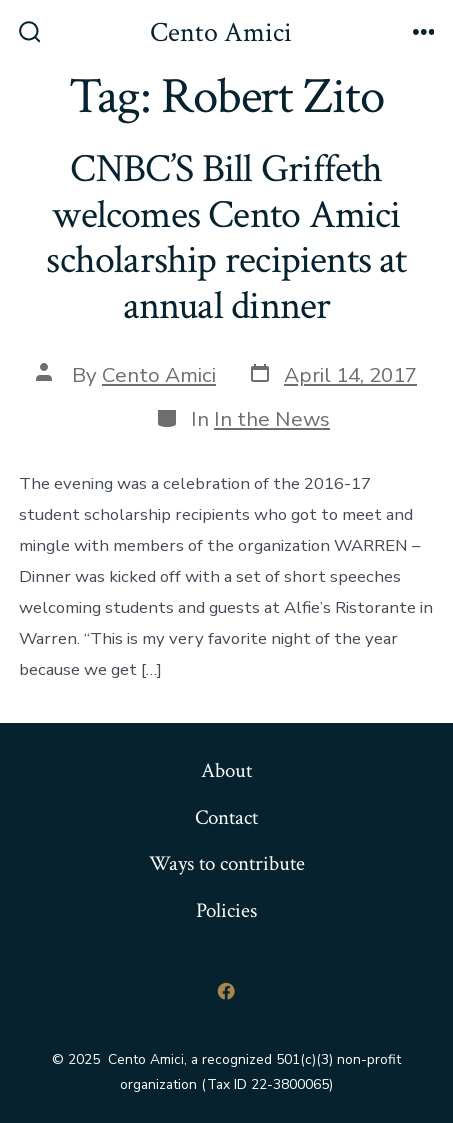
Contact (226, 817)
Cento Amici (159, 375)
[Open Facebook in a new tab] (227, 991)
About (226, 770)
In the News (272, 419)
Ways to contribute (227, 863)
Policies (226, 910)
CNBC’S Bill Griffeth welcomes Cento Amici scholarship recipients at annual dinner (226, 237)
